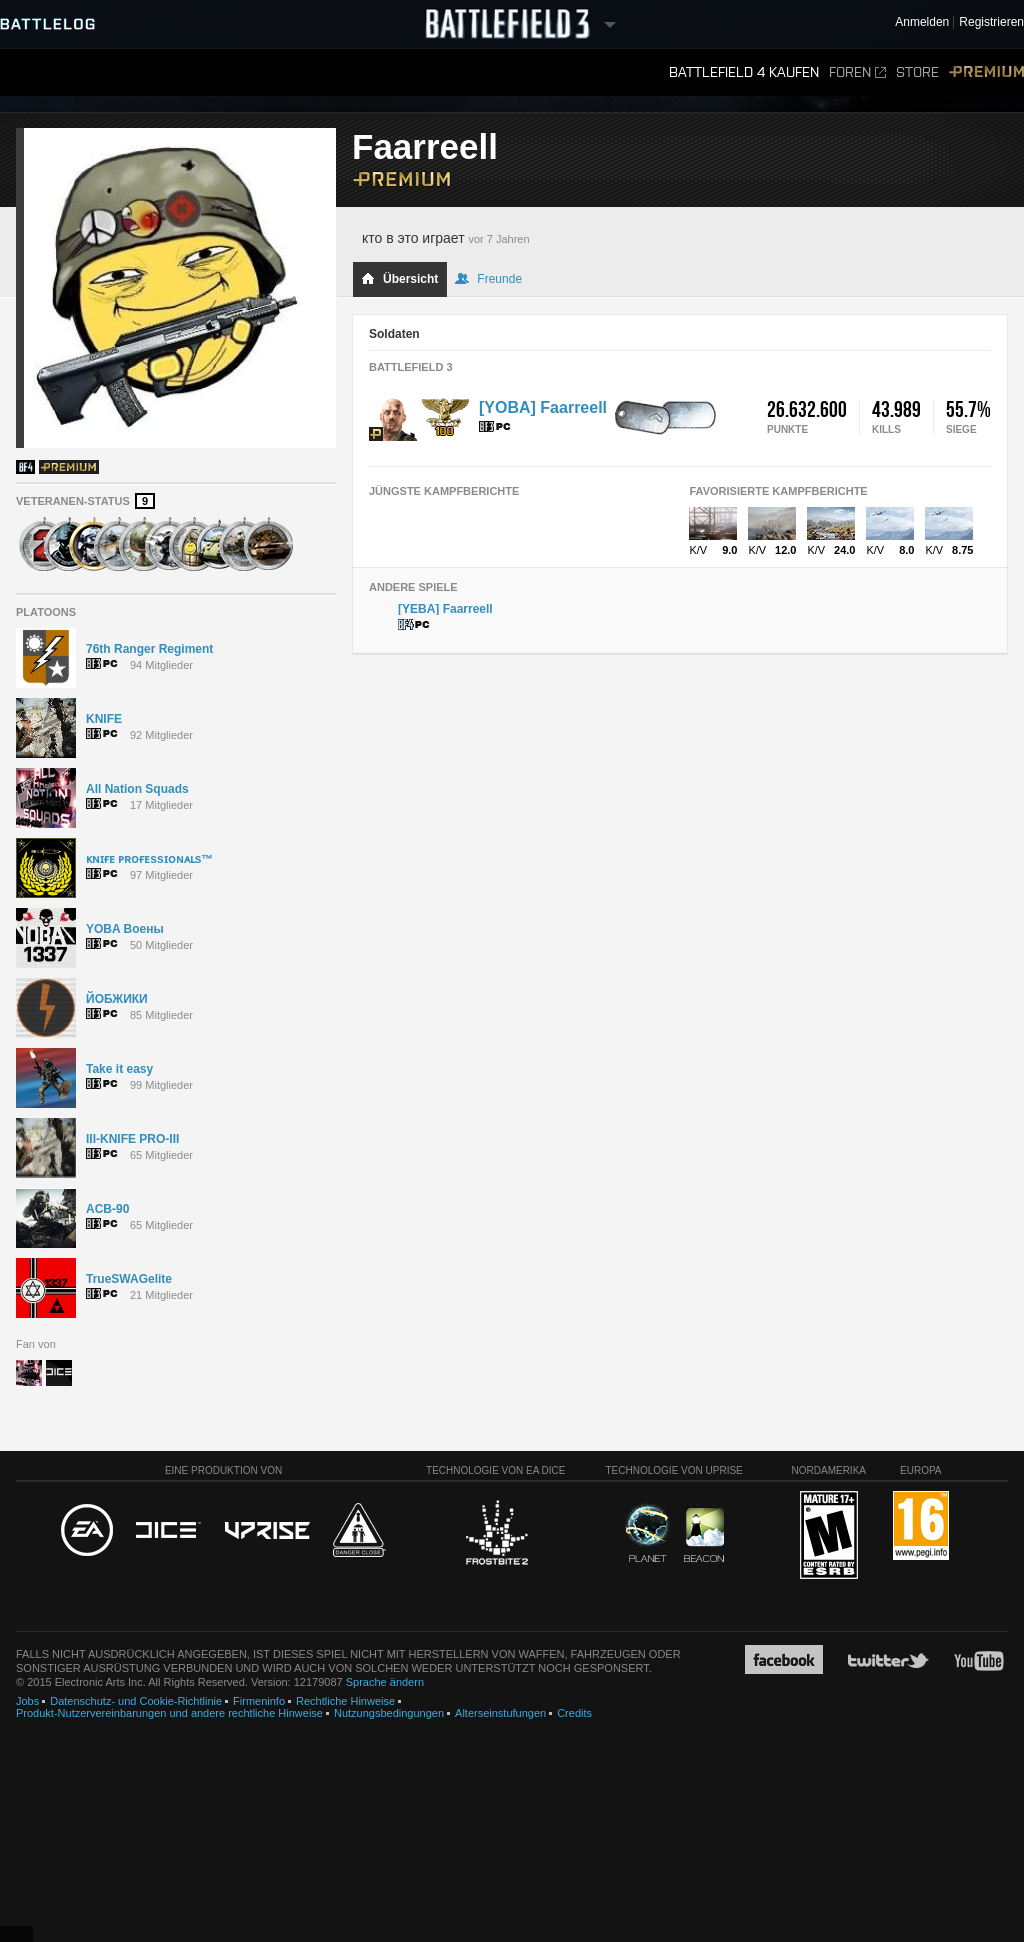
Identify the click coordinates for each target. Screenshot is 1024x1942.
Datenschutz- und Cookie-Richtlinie (136, 1701)
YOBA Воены (125, 929)
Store (917, 72)
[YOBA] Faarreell (543, 407)
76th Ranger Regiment (149, 649)
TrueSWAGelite (129, 1279)
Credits (574, 1713)
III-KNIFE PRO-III (132, 1139)
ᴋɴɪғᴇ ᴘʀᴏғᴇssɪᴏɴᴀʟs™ (149, 859)
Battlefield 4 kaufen (744, 72)
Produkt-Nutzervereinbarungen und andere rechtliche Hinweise (169, 1713)
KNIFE (104, 719)
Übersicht (399, 279)
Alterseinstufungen (500, 1713)
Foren (857, 72)
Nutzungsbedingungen (389, 1713)
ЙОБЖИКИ (117, 999)
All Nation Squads (137, 789)
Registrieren (991, 22)
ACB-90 (107, 1209)
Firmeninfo (259, 1701)
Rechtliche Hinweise (345, 1701)
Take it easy (119, 1069)
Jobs (27, 1701)
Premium (986, 72)
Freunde (488, 279)
